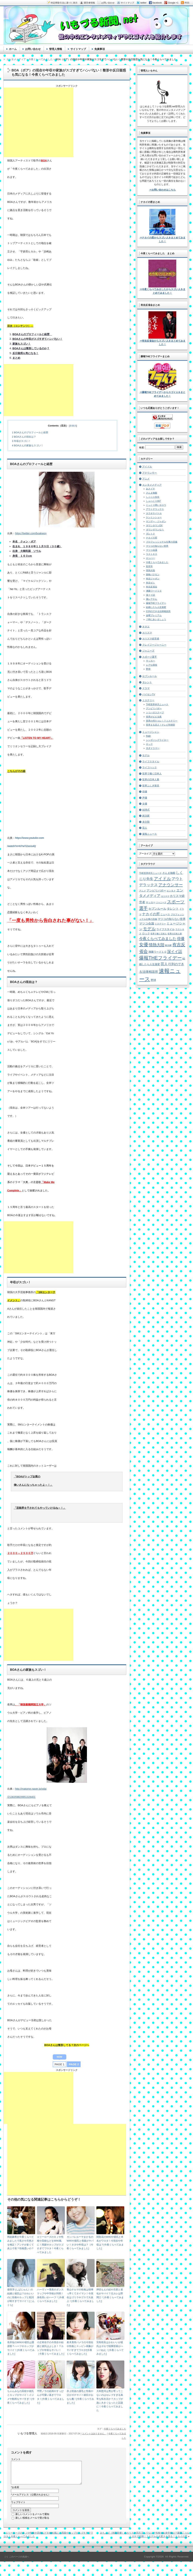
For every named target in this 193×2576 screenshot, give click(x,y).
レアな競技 (151, 665)
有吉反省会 (151, 586)
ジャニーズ (148, 650)
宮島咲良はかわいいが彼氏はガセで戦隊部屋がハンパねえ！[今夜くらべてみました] (110, 2348)
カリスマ (147, 632)
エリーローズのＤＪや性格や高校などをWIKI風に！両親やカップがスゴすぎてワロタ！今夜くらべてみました (50, 2244)
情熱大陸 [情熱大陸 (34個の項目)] (156, 945)
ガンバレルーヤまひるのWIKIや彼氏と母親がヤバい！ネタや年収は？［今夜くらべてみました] (80, 2242)
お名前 (15, 2491)
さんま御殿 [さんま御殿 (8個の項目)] (168, 873)
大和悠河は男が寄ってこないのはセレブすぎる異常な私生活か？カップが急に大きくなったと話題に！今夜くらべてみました (109, 2401)
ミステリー (148, 700)
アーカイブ (145, 853)
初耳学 (149, 566)
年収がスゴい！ (21, 441)
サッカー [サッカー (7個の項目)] (150, 902)
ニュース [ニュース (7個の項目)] (165, 914)
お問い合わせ (33, 49)
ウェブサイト (18, 2506)
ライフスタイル (150, 761)
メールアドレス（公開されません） (31, 2499)
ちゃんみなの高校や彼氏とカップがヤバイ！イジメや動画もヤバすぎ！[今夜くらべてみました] (21, 2397)
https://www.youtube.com (29, 837)
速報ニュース (149, 834)
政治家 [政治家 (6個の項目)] (168, 945)
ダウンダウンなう (155, 529)
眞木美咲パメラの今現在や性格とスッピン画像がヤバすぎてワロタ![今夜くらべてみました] (80, 2348)
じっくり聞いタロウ (156, 505)
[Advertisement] (38, 122)
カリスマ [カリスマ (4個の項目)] (165, 896)
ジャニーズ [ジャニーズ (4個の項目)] (161, 902)
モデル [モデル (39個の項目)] (149, 928)
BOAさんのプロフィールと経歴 (30, 432)
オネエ (146, 626)
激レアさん (151, 599)
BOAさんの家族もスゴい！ (27, 445)
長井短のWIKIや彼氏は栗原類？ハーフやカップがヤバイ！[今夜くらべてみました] (21, 2348)
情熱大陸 (150, 570)
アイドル (147, 466)
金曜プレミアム (154, 615)
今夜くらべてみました (115, 2429)
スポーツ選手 (149, 656)
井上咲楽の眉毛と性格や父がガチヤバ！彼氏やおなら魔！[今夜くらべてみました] (80, 2397)
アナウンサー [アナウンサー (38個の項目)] (170, 885)
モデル (146, 755)
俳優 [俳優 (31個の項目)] (180, 938)
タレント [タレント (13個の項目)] (173, 908)
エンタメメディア (152, 484)
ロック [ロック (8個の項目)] (146, 933)
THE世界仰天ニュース (157, 704)
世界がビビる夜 (154, 716)
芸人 (144, 827)
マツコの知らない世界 (157, 546)
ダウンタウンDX (154, 525)
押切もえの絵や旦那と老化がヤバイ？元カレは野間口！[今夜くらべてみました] (110, 2295)
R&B (148, 736)
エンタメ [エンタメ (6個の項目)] (171, 890)
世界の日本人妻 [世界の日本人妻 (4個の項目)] (175, 934)
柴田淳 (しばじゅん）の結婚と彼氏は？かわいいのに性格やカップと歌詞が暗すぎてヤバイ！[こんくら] (21, 2297)
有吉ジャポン (152, 578)
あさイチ (150, 489)
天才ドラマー (152, 748)
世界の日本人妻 (150, 779)
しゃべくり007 (153, 501)
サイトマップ (78, 49)
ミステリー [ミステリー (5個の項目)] (160, 924)
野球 (148, 669)
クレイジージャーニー (154, 644)
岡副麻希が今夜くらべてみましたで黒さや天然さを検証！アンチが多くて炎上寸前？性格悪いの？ (20, 2242)
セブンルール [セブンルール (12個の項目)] (157, 908)
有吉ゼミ (150, 582)
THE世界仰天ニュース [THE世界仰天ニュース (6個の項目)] (150, 873)
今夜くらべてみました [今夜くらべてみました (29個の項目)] (157, 938)
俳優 (144, 791)
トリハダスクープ (155, 712)
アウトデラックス (155, 509)
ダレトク (150, 533)
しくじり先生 (152, 497)
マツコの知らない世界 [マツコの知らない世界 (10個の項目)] (172, 918)
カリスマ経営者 (150, 638)
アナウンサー (149, 472)
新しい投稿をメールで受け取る (32, 2522)
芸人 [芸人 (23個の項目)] (164, 964)
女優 (144, 803)
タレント (147, 682)
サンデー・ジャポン (156, 521)
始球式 (146, 809)
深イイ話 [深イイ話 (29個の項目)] (174, 951)
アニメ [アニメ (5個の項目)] (142, 890)
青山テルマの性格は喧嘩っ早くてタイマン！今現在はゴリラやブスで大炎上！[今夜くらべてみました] (80, 2297)
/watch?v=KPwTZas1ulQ (21, 846)
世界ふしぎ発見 (150, 785)
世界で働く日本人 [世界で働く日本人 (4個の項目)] (158, 934)
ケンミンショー (154, 517)
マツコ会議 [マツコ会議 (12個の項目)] (146, 923)
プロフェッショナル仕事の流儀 (161, 542)
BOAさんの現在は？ (24, 436)
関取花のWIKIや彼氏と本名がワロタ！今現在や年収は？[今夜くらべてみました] (110, 2242)
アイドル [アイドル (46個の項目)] (162, 878)
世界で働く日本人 (152, 773)
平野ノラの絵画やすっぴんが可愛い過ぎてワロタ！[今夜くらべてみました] (50, 2397)
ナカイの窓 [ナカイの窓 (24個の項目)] (151, 914)
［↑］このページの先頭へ (16, 2561)
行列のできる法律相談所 (158, 611)
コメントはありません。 (94, 2433)
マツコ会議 (151, 550)
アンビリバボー (154, 708)
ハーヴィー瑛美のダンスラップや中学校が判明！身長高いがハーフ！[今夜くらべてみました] (50, 2295)
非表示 (73, 425)
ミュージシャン (150, 732)
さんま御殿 (151, 493)
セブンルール (149, 676)
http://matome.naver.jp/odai (30, 1788)
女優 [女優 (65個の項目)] (143, 944)
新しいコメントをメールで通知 (32, 2518)
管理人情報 (55, 49)
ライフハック (149, 767)
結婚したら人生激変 (156, 607)
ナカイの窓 (151, 538)
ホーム (13, 49)
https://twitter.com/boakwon (30, 533)
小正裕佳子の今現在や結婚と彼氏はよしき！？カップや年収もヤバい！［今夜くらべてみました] (50, 2348)
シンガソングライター (157, 740)
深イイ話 (150, 595)
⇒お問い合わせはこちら (162, 189)
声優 (144, 797)
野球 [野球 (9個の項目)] (153, 980)
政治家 (146, 815)
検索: (142, 447)
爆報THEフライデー (156, 603)
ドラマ (146, 688)
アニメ (146, 478)
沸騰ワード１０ (154, 591)
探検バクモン (152, 574)
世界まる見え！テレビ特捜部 (160, 725)
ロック (149, 744)
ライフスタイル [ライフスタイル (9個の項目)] (165, 929)
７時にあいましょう (156, 619)
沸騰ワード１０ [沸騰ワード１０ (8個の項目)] (157, 952)
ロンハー (150, 558)
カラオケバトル (154, 513)
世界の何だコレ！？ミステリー (161, 720)
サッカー (150, 661)
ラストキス (151, 554)
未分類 (146, 821)
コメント (16, 2459)
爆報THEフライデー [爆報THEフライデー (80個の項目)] (160, 957)
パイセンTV (148, 694)
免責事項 (99, 49)
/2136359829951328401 (21, 1796)
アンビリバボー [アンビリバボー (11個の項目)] (156, 890)
